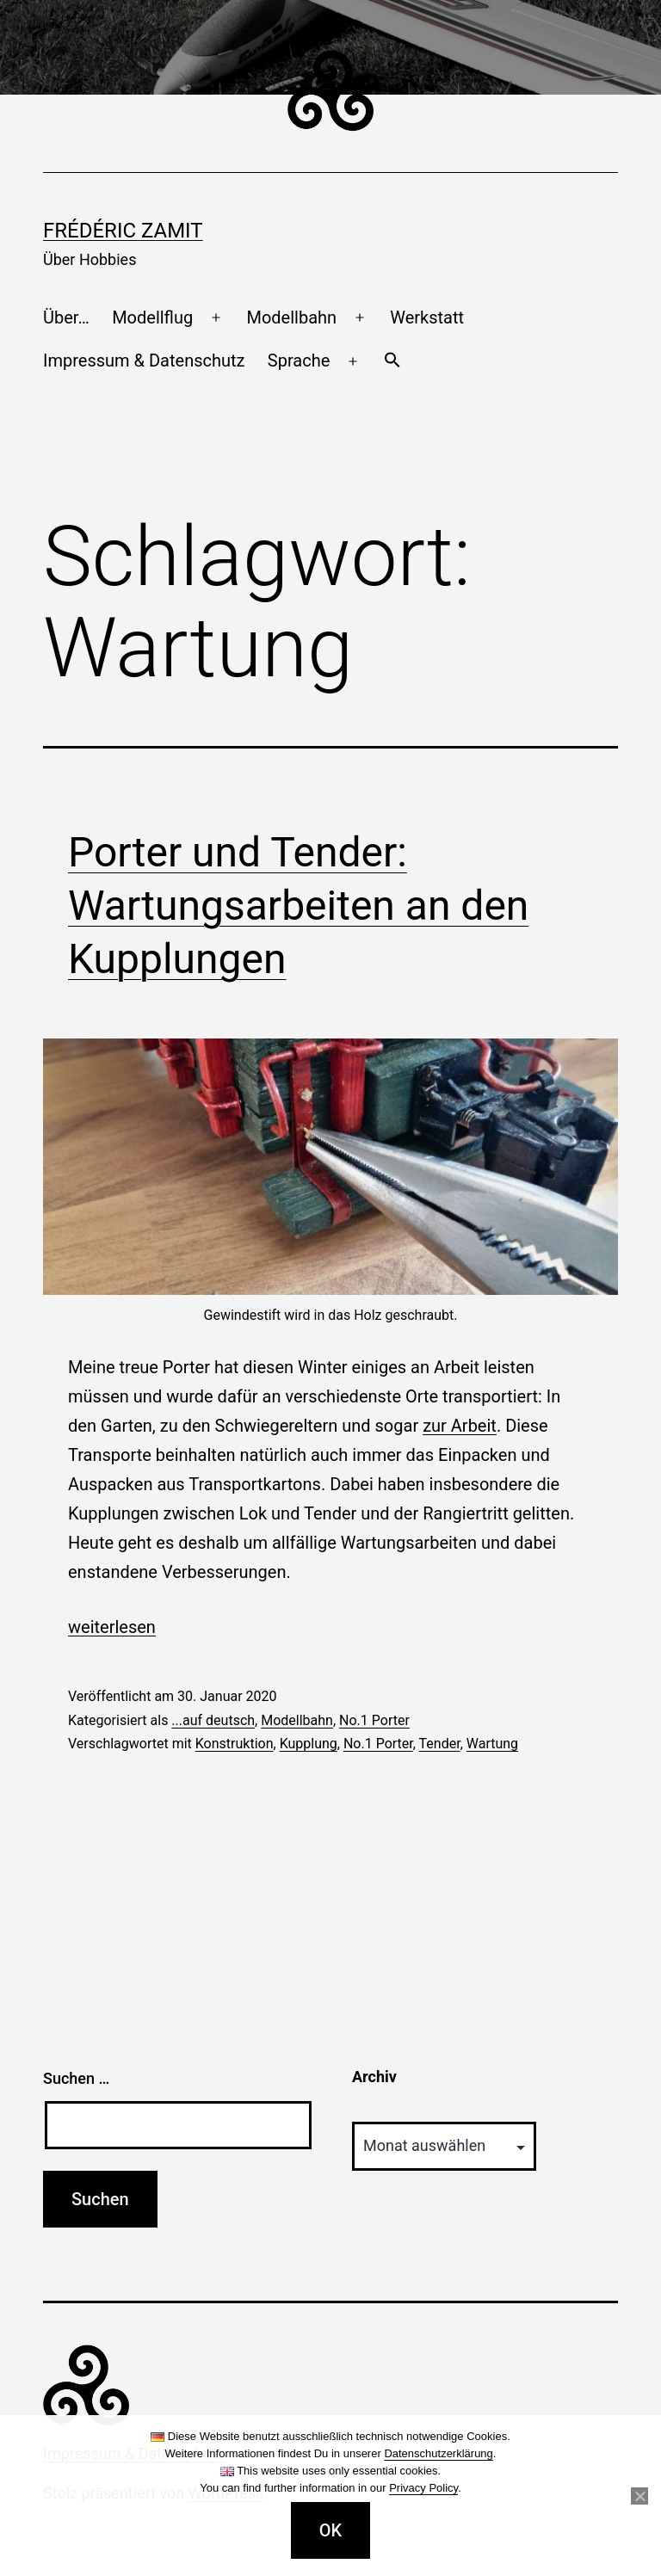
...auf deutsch (213, 1720)
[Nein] (639, 2496)
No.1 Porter (374, 1720)
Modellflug (152, 317)
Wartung (492, 1743)
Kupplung (308, 1743)
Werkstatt (427, 317)
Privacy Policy (423, 2487)
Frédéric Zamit (123, 231)
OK (330, 2530)
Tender (439, 1743)
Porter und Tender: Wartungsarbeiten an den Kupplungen (298, 906)
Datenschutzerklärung (438, 2453)
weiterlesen (112, 1627)
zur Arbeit (460, 1425)
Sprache (299, 360)
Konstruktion (234, 1743)
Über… (66, 317)
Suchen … (76, 2078)
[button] (391, 361)
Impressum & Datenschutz (143, 360)
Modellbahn (291, 317)
